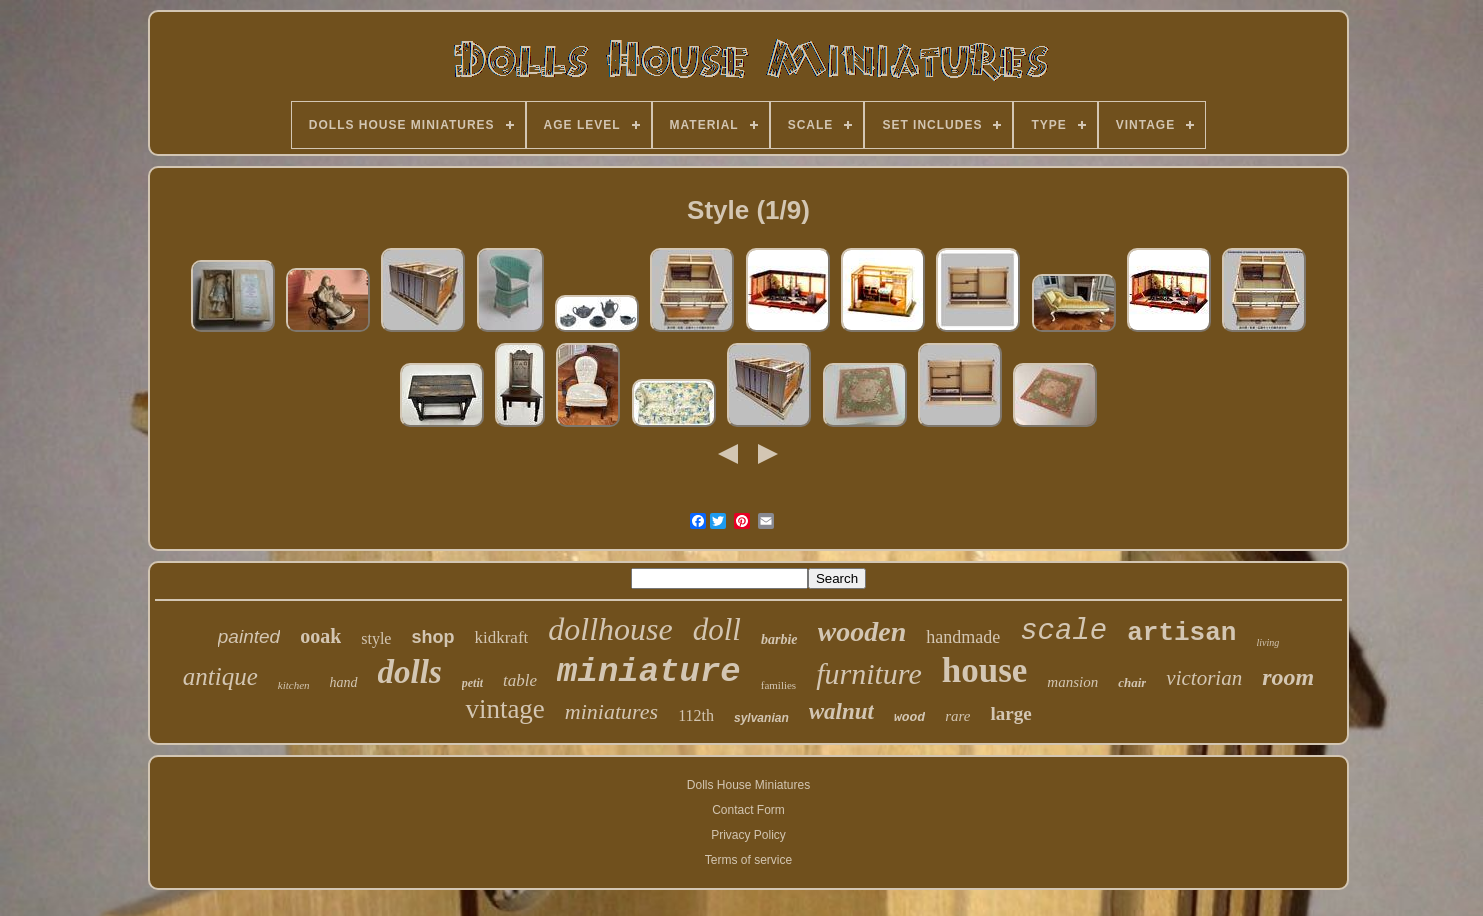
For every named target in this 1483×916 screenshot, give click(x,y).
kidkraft (501, 637)
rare (957, 716)
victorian (1204, 678)
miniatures (611, 711)
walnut (841, 711)
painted (249, 636)
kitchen (294, 685)
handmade (963, 637)
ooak (320, 636)
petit (472, 683)
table (520, 680)
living (1267, 642)
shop (432, 637)
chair (1132, 682)
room (1288, 677)
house (985, 670)
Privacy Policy (748, 835)
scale (1063, 631)
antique (220, 676)
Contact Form (748, 810)
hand (344, 682)
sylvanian (761, 718)
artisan (1181, 633)
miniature (649, 672)
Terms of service (748, 860)
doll (717, 629)
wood (909, 717)
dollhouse (610, 629)
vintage (504, 709)
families (778, 685)
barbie (779, 639)
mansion (1072, 682)
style (376, 638)
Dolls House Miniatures (748, 785)
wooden (862, 631)
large (1010, 713)
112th (696, 715)
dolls (410, 672)
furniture (869, 673)
